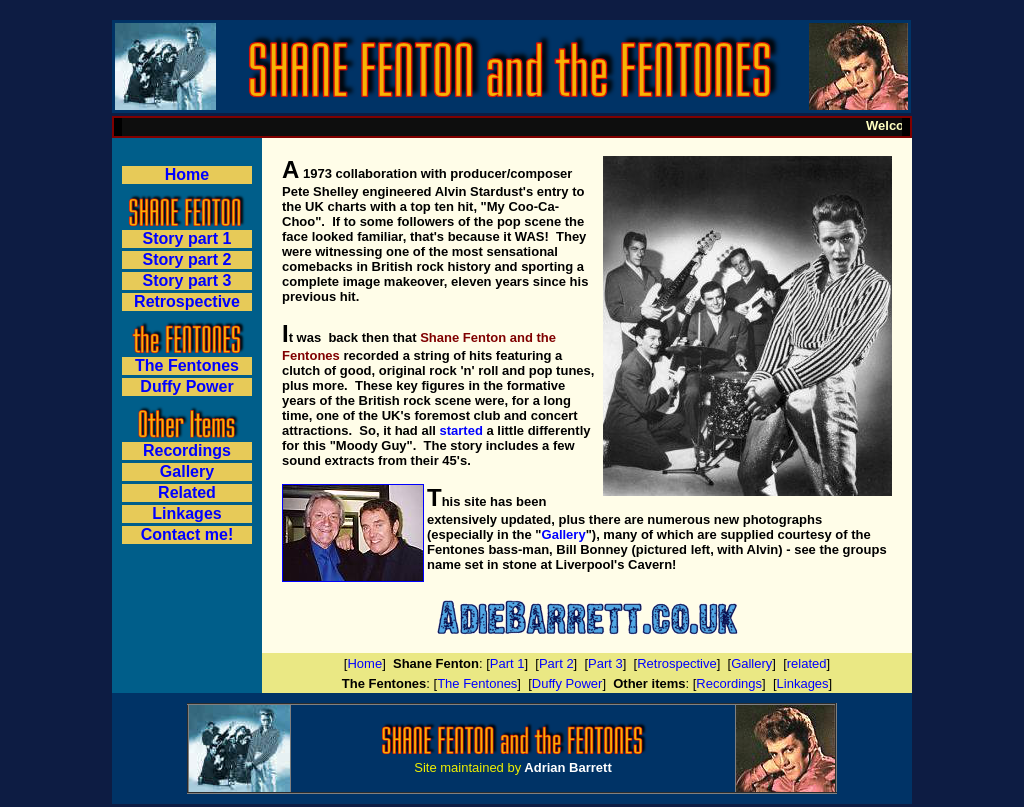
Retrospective (187, 301)
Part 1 (507, 663)
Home (187, 174)
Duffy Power (186, 386)
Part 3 (605, 663)
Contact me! (187, 534)
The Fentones (477, 683)
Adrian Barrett (567, 767)
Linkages (803, 683)
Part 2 (556, 663)
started (460, 430)
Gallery (564, 534)
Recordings (729, 683)
